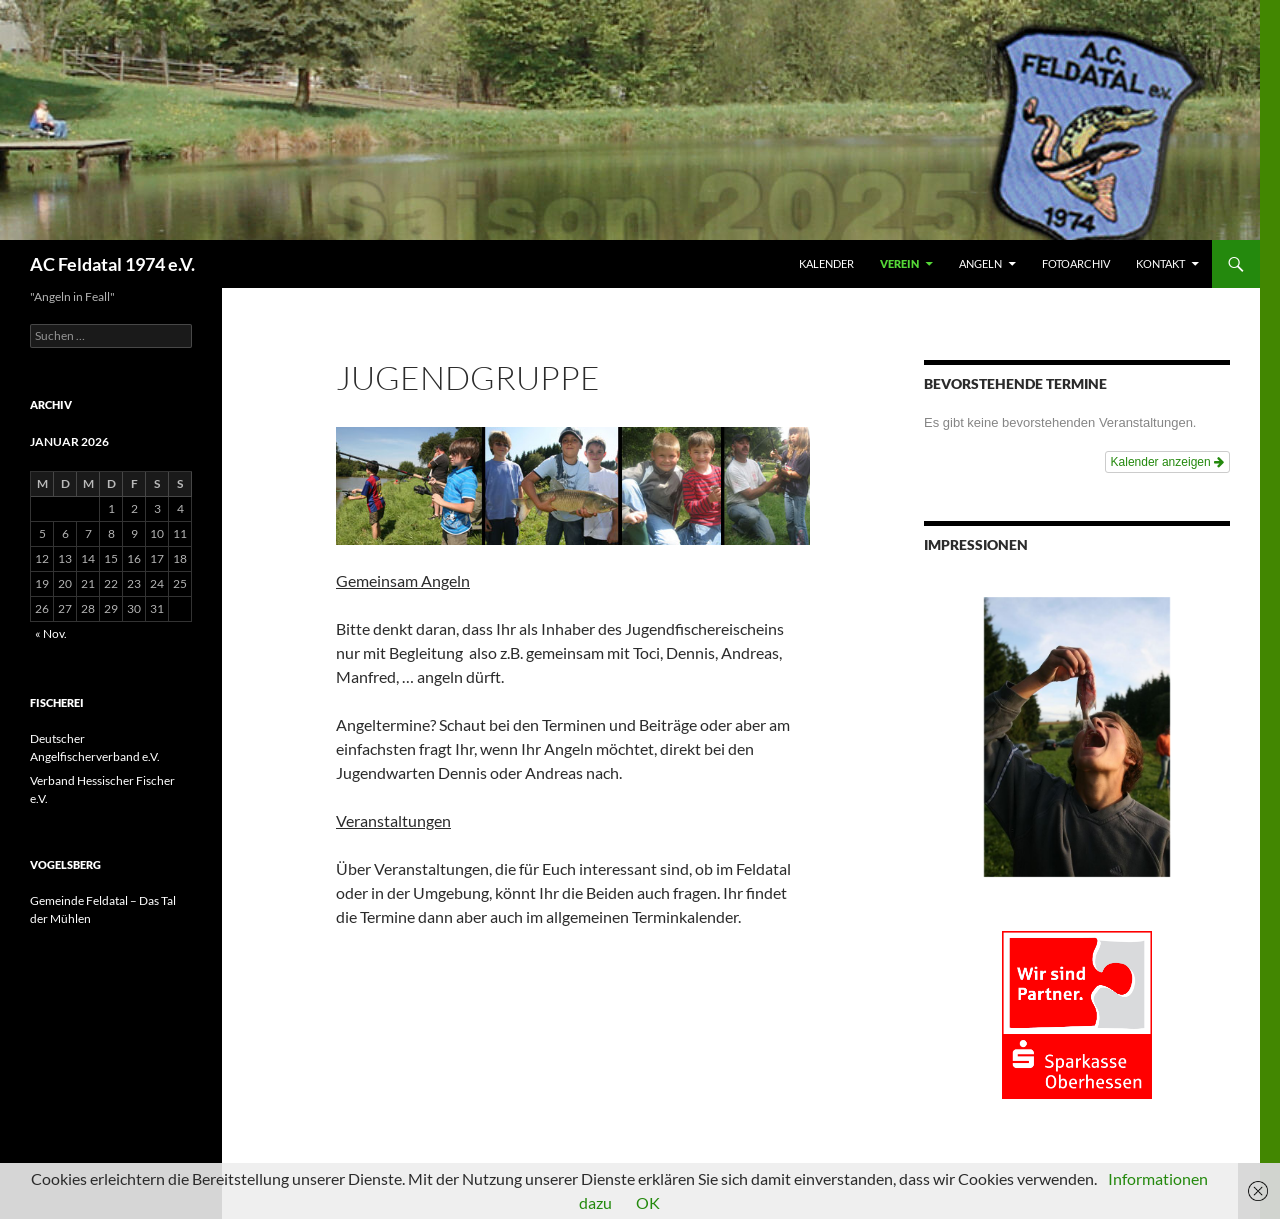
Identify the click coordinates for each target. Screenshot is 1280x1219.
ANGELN (980, 263)
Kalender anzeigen (1167, 462)
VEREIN (899, 263)
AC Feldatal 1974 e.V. (112, 264)
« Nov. (51, 633)
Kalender (826, 263)
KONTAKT (1160, 263)
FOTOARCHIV (1076, 263)
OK (648, 1202)
